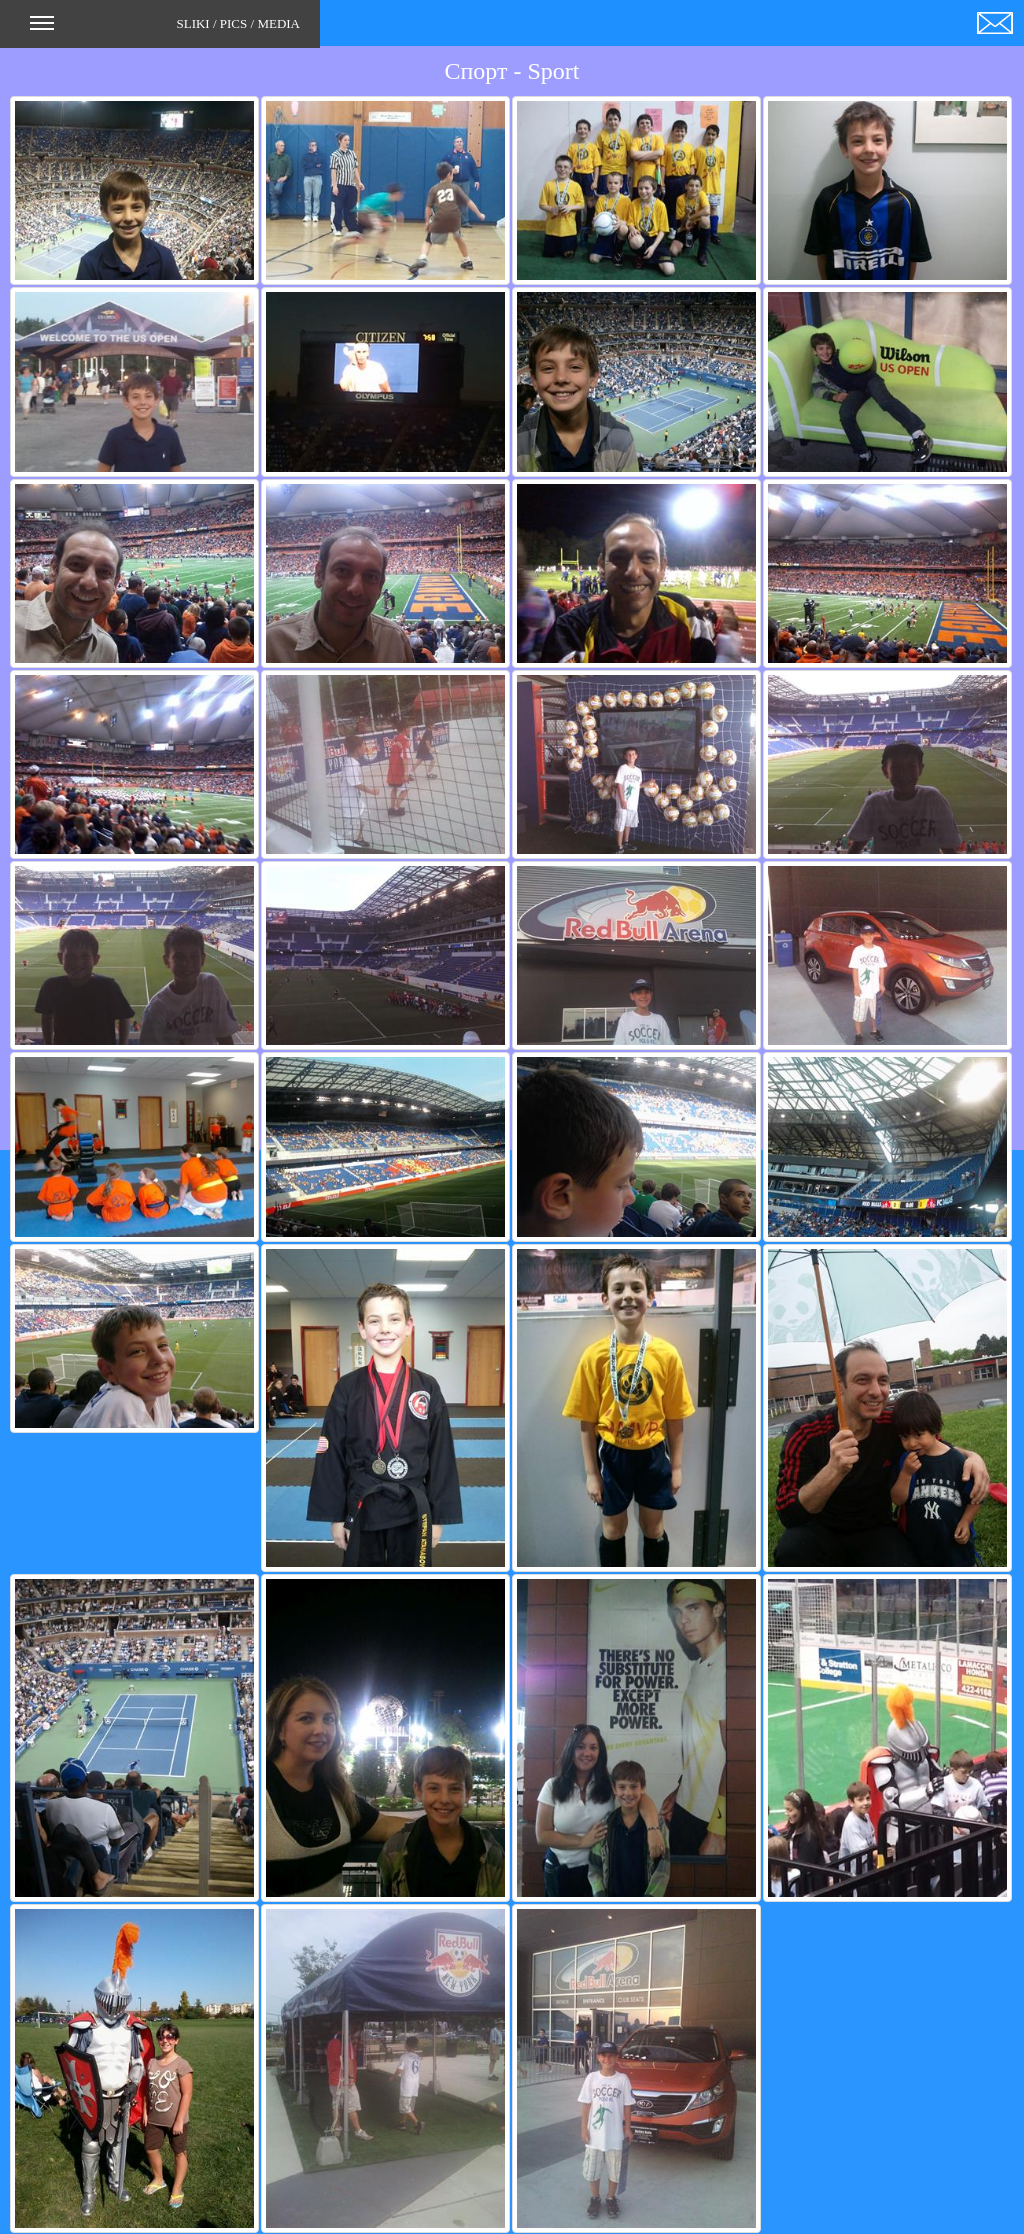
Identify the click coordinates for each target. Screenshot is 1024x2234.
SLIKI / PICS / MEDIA (165, 30)
